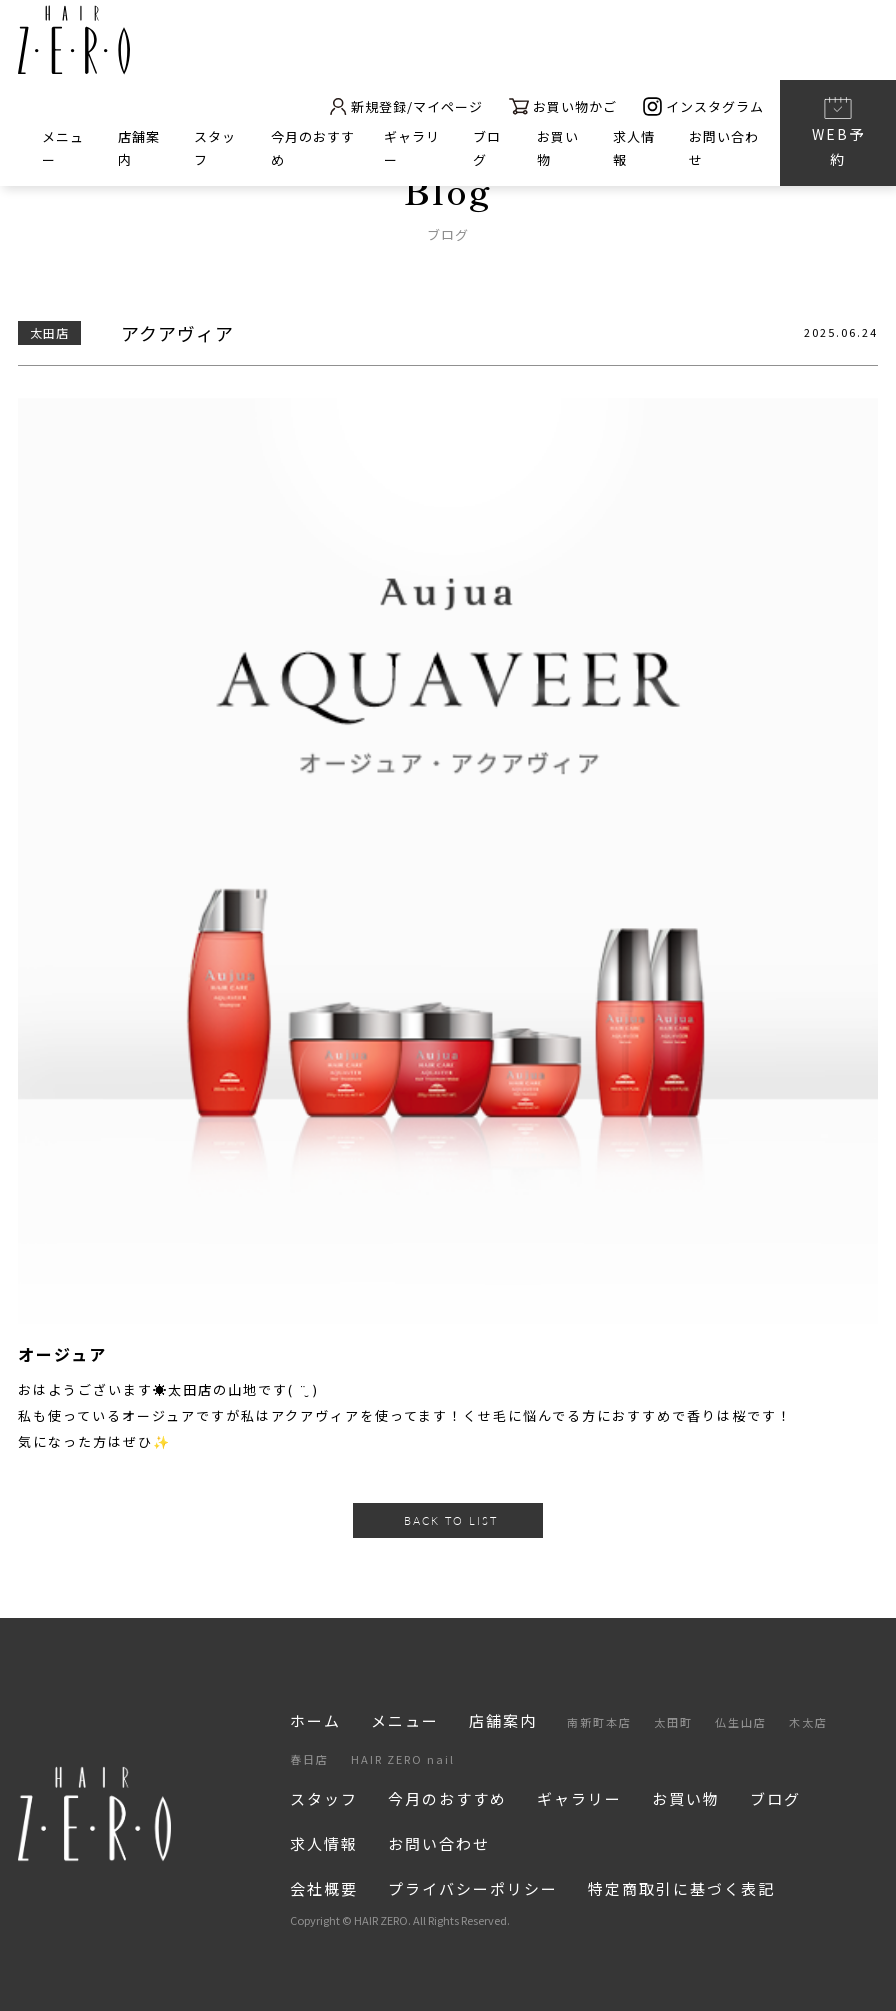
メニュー (405, 1720)
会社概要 (324, 1888)
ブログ (775, 1798)
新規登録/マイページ (405, 107)
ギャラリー (579, 1798)
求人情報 (324, 1843)
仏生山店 (741, 1722)
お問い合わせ (439, 1843)
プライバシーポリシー (473, 1888)
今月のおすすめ (447, 1798)
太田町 (673, 1722)
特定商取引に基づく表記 (681, 1888)
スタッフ (324, 1798)
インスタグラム (703, 107)
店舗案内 (503, 1720)
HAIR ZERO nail (403, 1759)
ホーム (315, 1720)
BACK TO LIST (451, 1520)
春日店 (309, 1759)
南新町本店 (599, 1722)
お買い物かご (562, 107)
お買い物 (686, 1798)
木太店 (808, 1722)
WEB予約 (838, 131)
